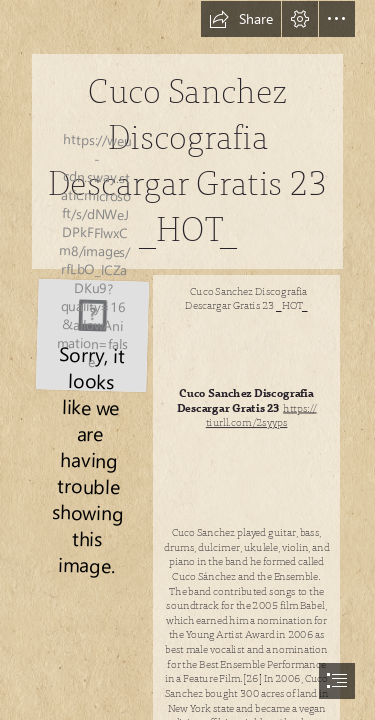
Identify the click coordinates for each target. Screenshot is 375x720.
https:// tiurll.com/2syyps (261, 416)
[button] (241, 19)
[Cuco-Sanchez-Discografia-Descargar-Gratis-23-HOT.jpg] (91, 333)
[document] (187, 360)
